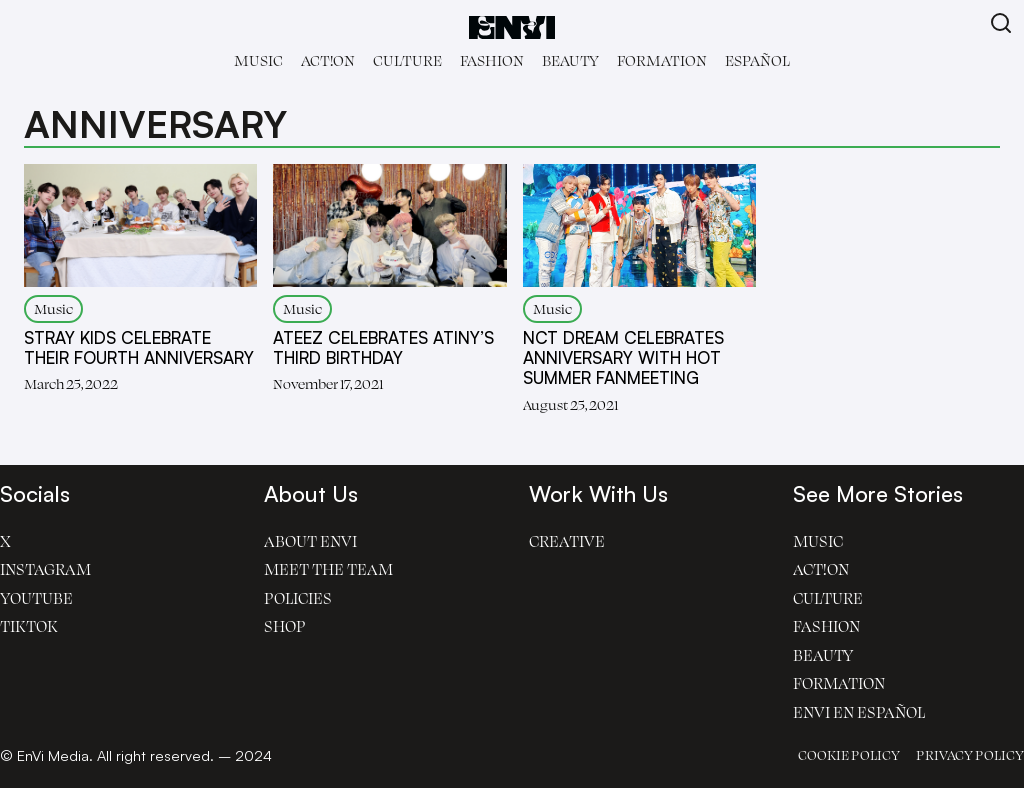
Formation (662, 60)
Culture (407, 60)
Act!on (328, 60)
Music (258, 60)
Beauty (570, 60)
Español (757, 60)
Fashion (492, 60)
